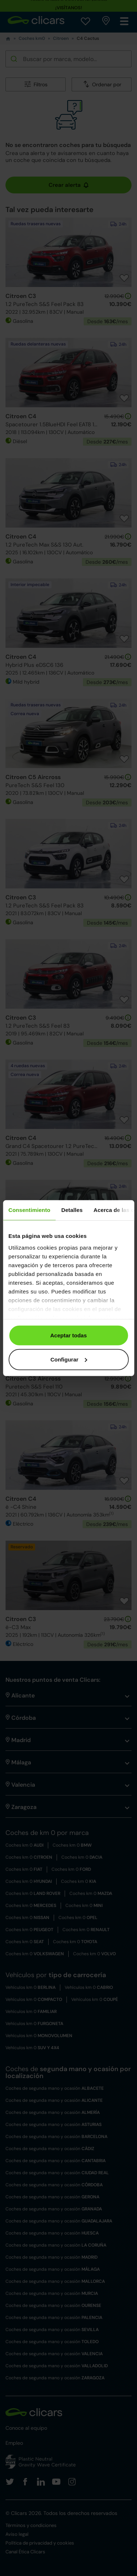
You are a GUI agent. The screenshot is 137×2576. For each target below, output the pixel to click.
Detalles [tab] (72, 1210)
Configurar (68, 1359)
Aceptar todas (68, 1335)
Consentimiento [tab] (29, 1210)
